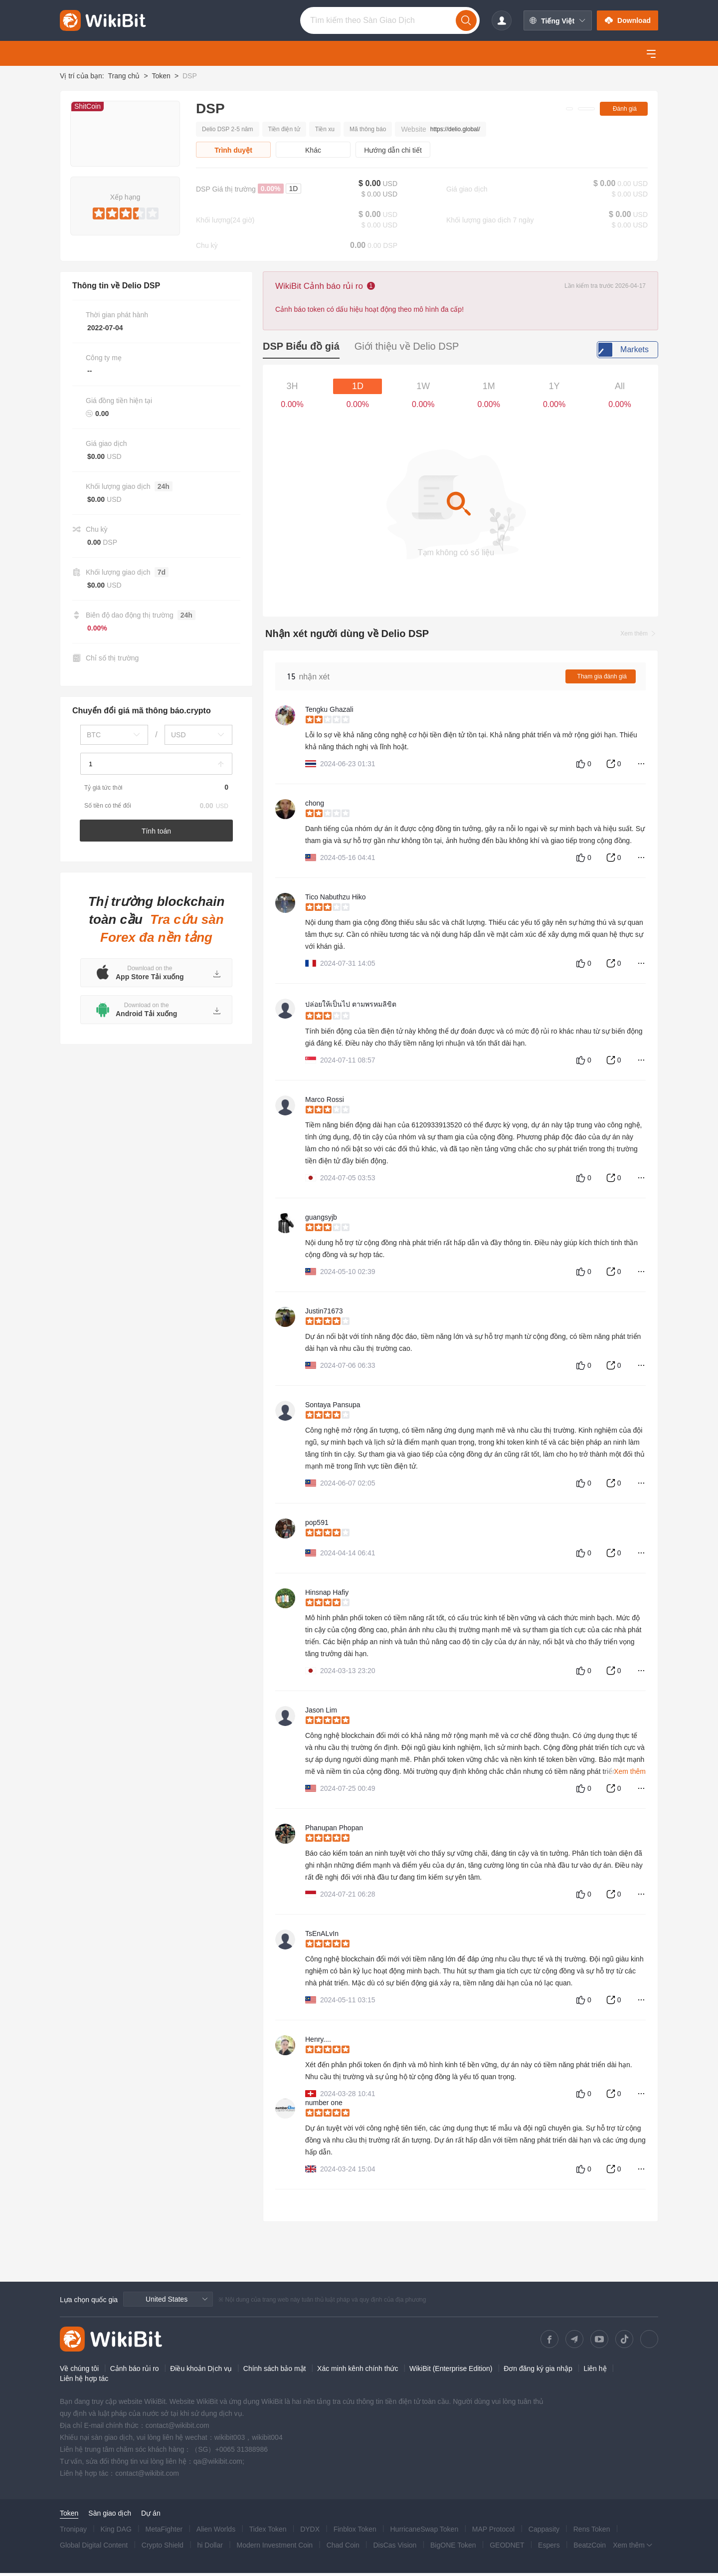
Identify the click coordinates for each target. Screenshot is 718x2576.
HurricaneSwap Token (424, 2532)
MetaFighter (163, 2532)
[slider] (125, 211)
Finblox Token (355, 2532)
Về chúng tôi (79, 2371)
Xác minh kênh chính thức (357, 2371)
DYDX (310, 2532)
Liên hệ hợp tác (84, 2381)
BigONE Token (453, 2548)
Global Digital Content (94, 2548)
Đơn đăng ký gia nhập (538, 2371)
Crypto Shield (162, 2548)
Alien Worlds (215, 2532)
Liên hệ (594, 2371)
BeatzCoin (589, 2548)
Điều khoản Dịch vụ (201, 2371)
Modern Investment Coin (275, 2548)
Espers (549, 2548)
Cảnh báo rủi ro (134, 2371)
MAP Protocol (493, 2532)
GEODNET (507, 2548)
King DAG (116, 2532)
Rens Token (591, 2532)
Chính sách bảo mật (274, 2371)
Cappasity (544, 2532)
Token (161, 76)
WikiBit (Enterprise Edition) (451, 2371)
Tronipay (73, 2532)
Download (627, 20)
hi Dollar (210, 2548)
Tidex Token (268, 2532)
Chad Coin (343, 2548)
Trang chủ (124, 76)
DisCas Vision (394, 2548)
